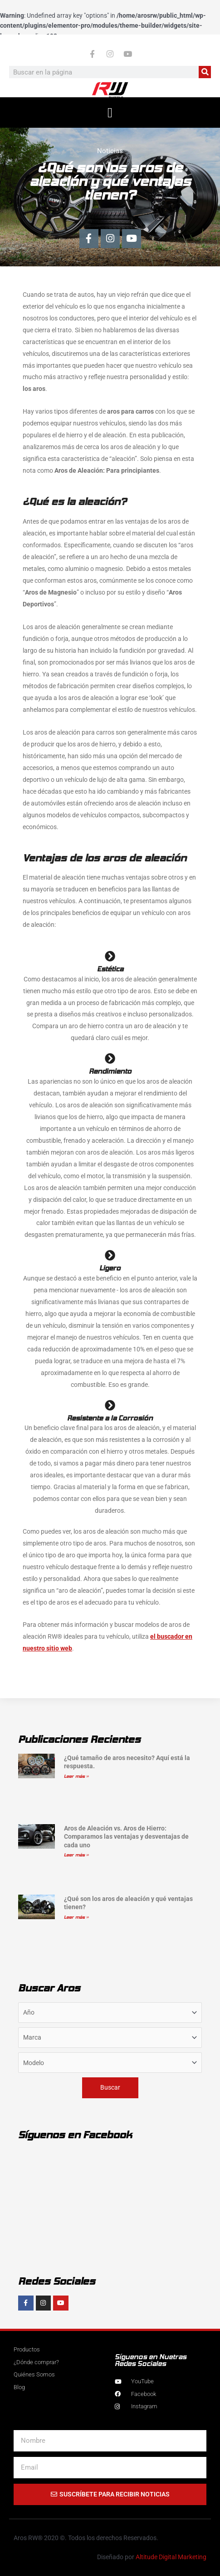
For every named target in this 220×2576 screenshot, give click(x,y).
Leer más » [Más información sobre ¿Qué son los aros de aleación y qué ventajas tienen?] (76, 1917)
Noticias (110, 151)
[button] (110, 112)
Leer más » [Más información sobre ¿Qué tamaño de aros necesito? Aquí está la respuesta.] (76, 1776)
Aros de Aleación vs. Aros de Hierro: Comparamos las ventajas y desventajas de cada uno (126, 1836)
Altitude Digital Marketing (171, 2557)
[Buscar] (205, 72)
